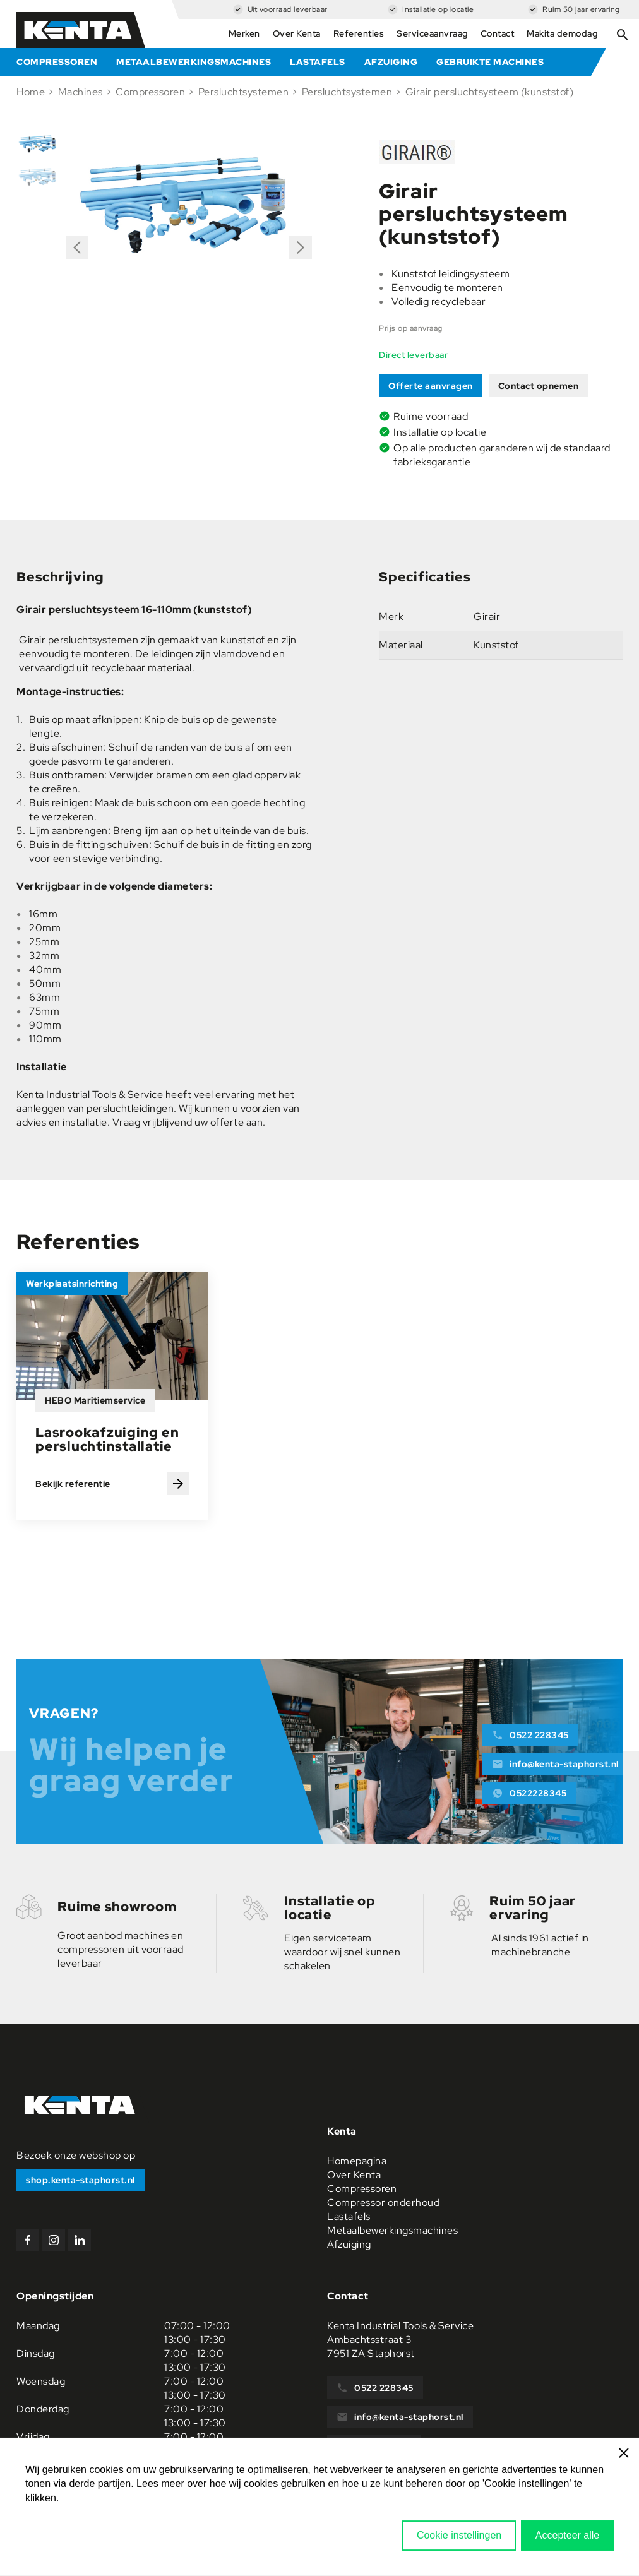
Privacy (600, 2529)
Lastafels (317, 62)
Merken (244, 33)
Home (30, 91)
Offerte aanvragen (430, 385)
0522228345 (529, 1793)
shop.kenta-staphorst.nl (80, 2180)
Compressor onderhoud (383, 2202)
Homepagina (356, 2161)
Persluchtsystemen (243, 91)
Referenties (359, 33)
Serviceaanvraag (432, 33)
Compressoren (56, 62)
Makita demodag (562, 33)
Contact (498, 33)
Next (300, 242)
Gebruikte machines (490, 62)
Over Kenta (297, 33)
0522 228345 (530, 1735)
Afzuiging (391, 62)
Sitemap (603, 2543)
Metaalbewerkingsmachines (193, 62)
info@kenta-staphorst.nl (555, 1764)
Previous (77, 252)
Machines (80, 91)
